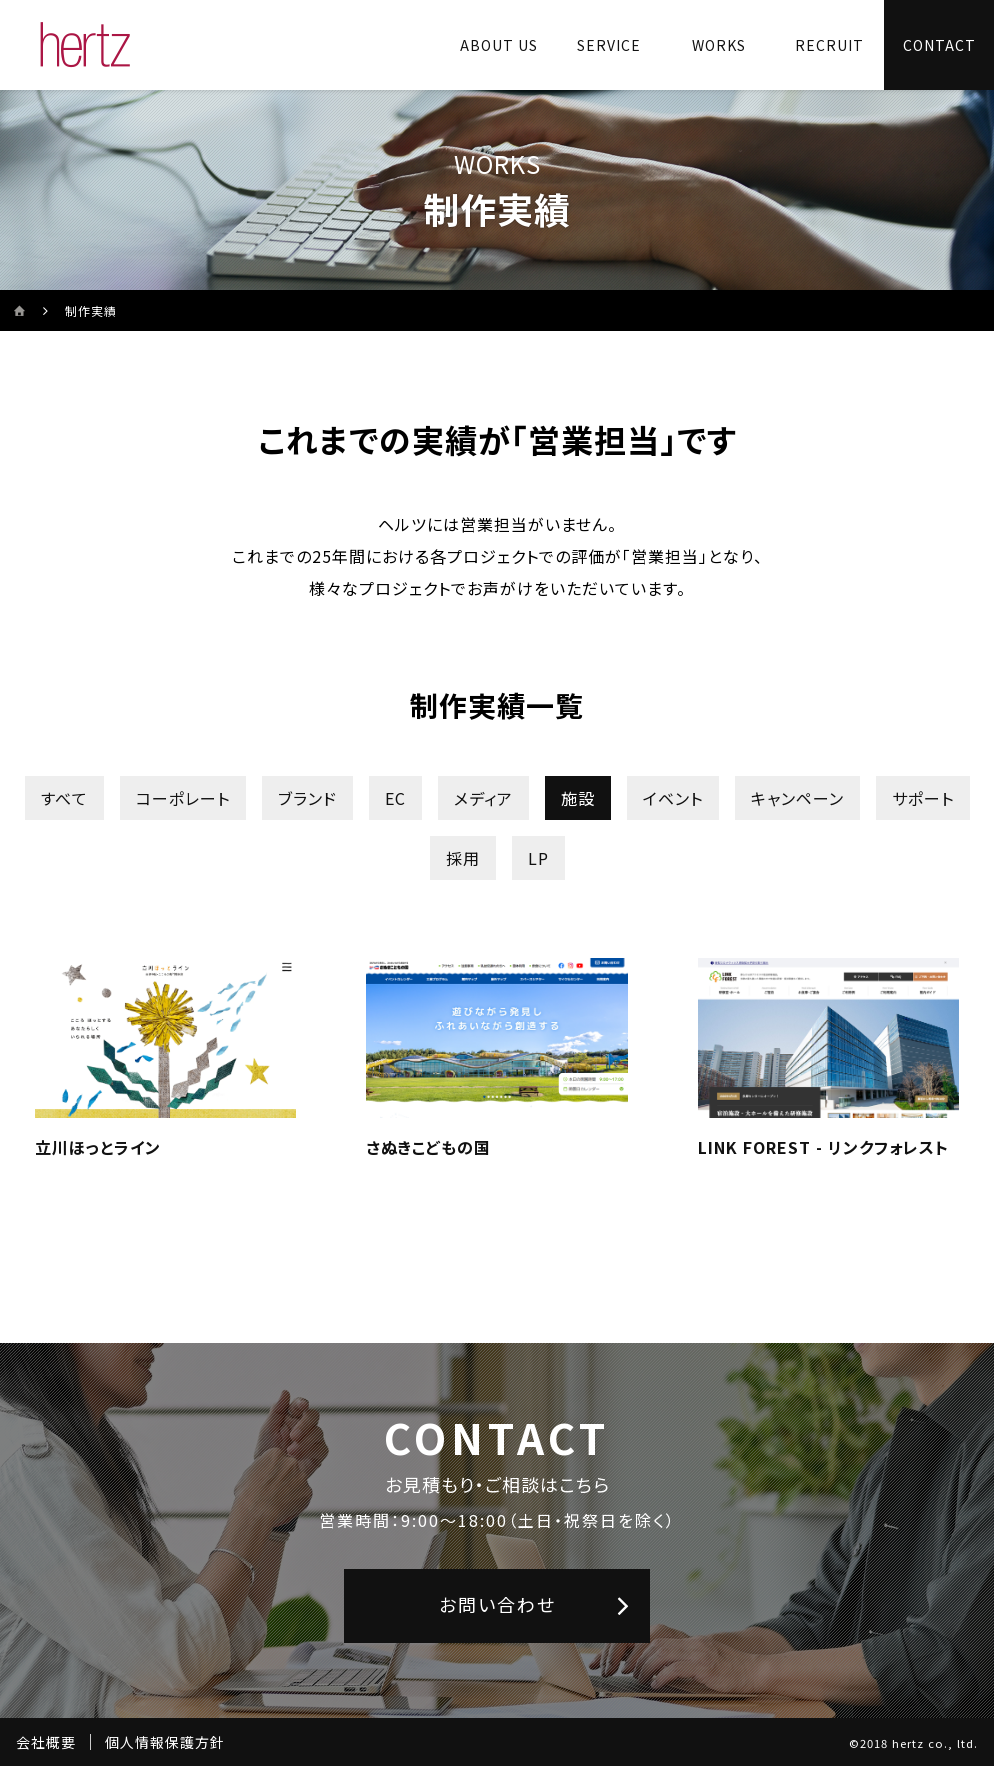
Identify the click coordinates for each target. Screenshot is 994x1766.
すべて (64, 798)
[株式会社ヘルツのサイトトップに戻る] (85, 45)
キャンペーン (797, 798)
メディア (483, 798)
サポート (923, 798)
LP (538, 858)
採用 (463, 858)
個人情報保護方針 (165, 1742)
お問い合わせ (497, 1604)
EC (395, 798)
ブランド (307, 798)
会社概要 (46, 1742)
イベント (673, 798)
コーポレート (183, 798)
